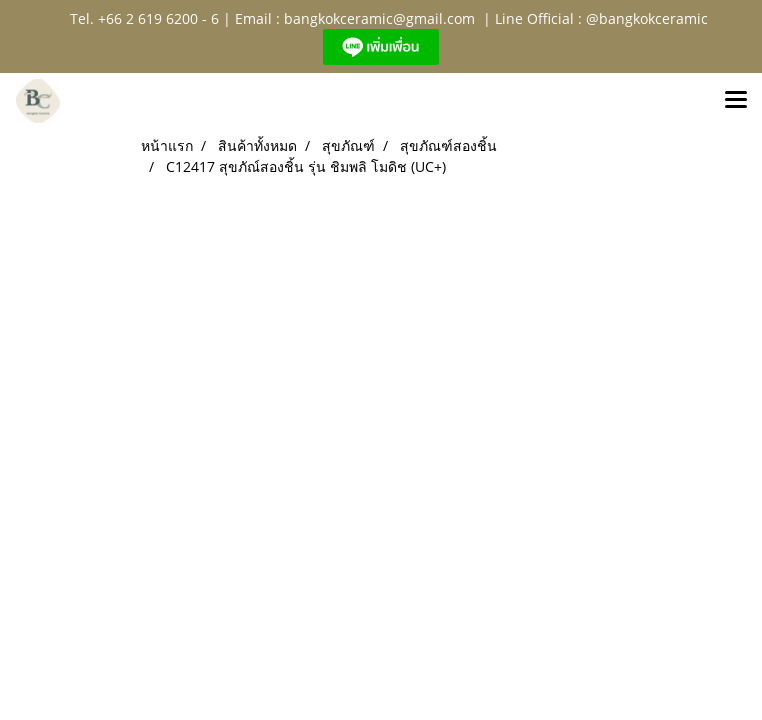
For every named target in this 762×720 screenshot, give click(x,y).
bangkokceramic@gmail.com (379, 18)
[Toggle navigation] (736, 101)
